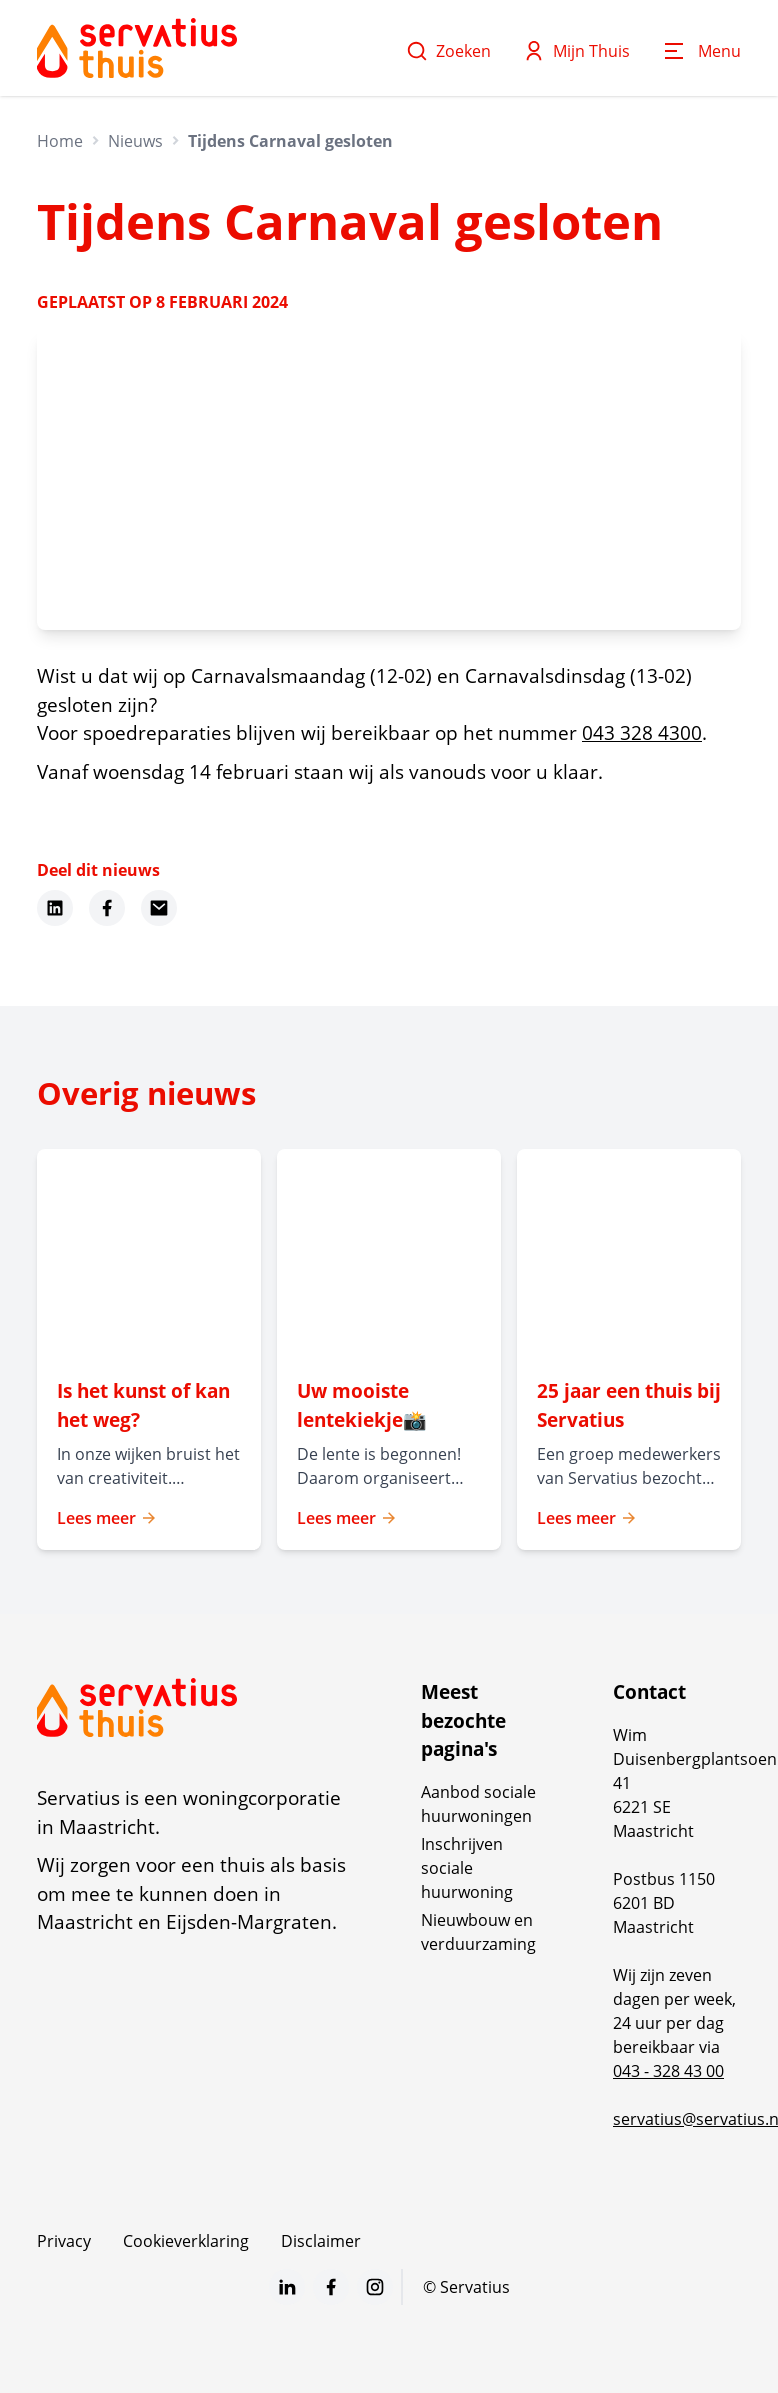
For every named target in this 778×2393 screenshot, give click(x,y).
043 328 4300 (642, 733)
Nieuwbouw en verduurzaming (478, 1932)
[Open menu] (701, 51)
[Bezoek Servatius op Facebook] (331, 2287)
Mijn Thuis (576, 51)
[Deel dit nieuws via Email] (159, 908)
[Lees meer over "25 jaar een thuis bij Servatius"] (629, 1405)
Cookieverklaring (186, 2241)
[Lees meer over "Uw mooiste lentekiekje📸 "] (389, 1405)
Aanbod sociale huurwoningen (478, 1804)
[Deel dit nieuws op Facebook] (107, 908)
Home (60, 141)
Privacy (64, 2241)
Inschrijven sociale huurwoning (467, 1868)
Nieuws (135, 141)
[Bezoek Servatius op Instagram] (375, 2287)
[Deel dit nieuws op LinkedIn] (55, 908)
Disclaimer (321, 2241)
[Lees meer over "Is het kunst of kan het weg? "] (149, 1405)
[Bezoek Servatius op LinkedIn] (287, 2287)
